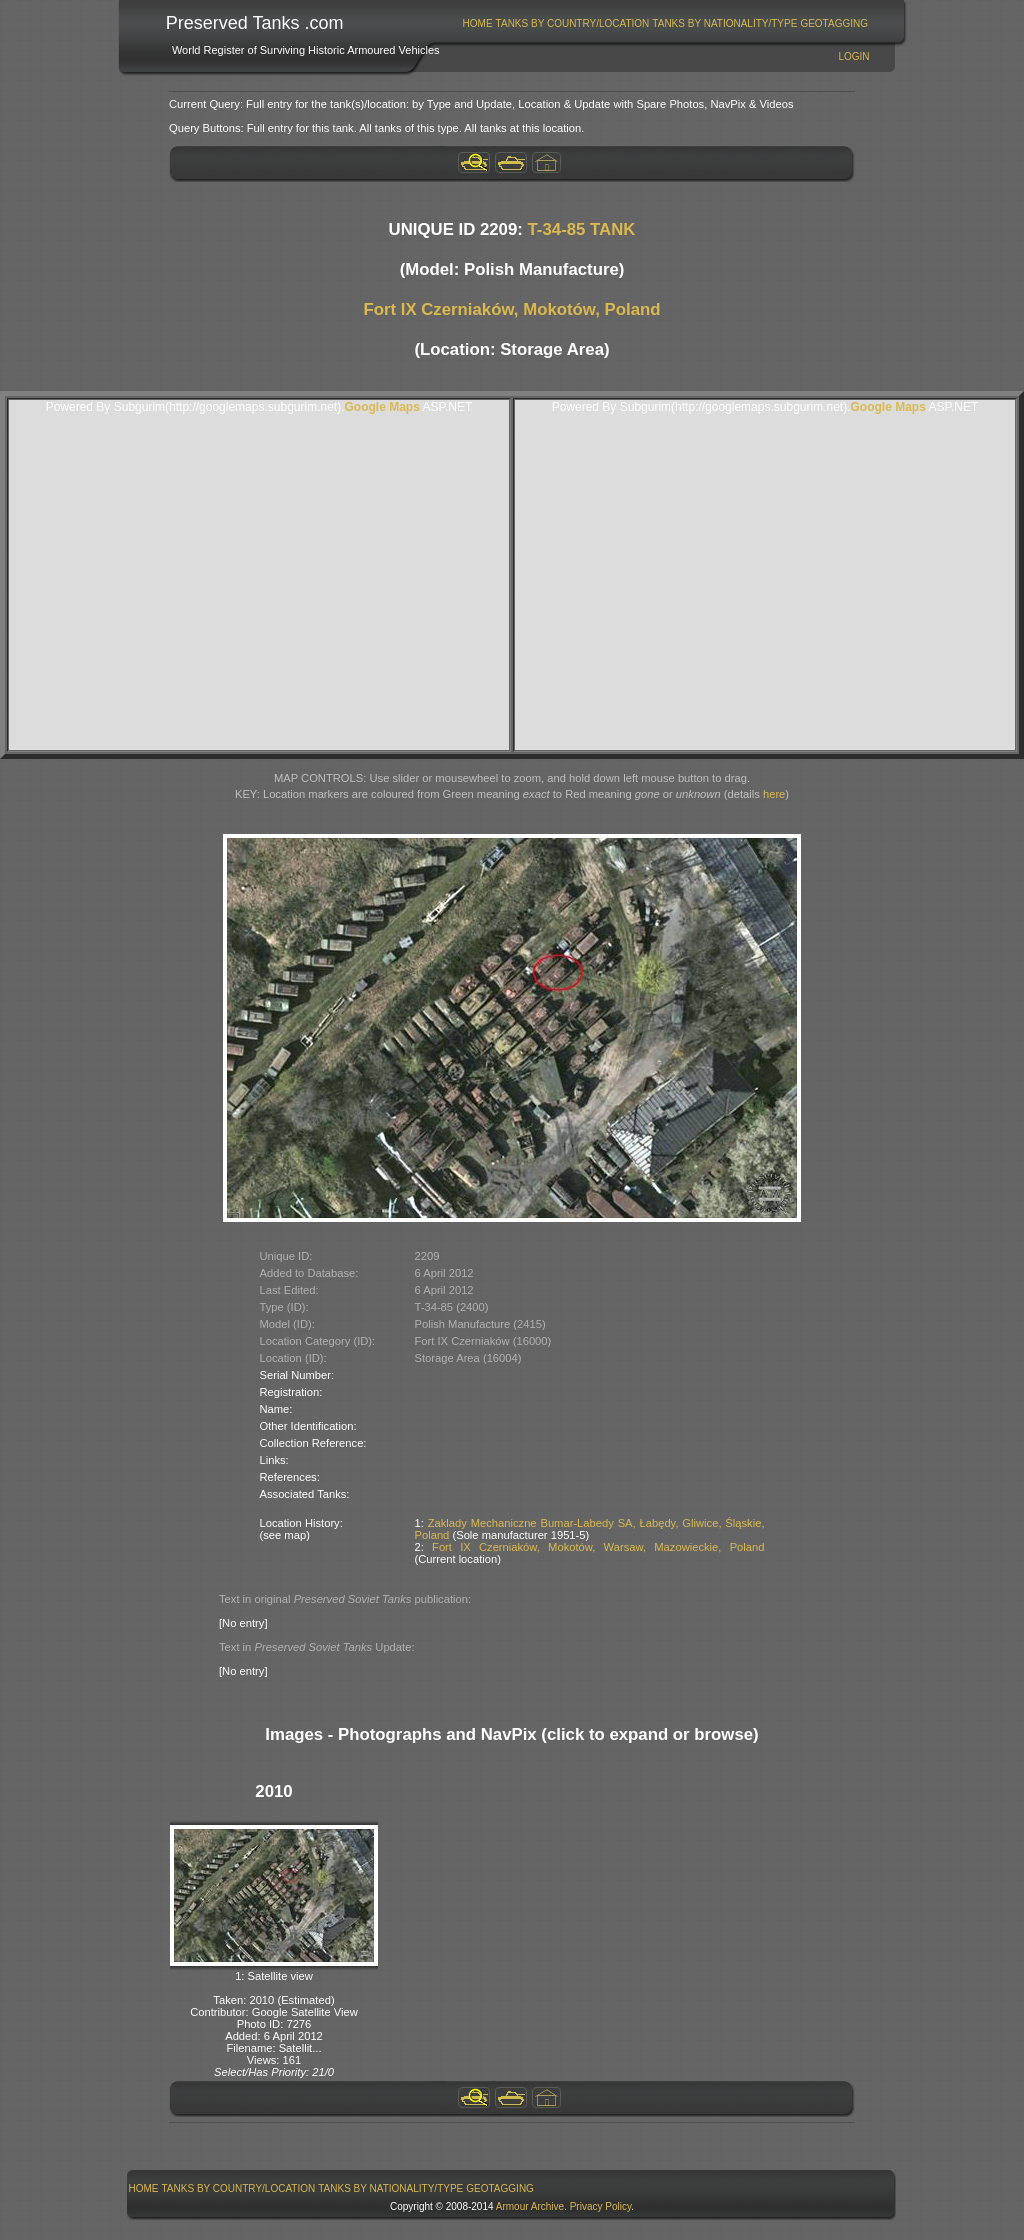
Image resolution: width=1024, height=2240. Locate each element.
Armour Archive (530, 2206)
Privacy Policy (601, 2206)
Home (478, 23)
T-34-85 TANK (582, 229)
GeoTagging (834, 23)
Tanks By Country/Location (573, 23)
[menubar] (665, 23)
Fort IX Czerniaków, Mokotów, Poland (511, 309)
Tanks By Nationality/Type (724, 23)
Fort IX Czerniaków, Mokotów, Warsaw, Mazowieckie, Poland (598, 1547)
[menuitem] (477, 23)
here (774, 794)
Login (853, 56)
